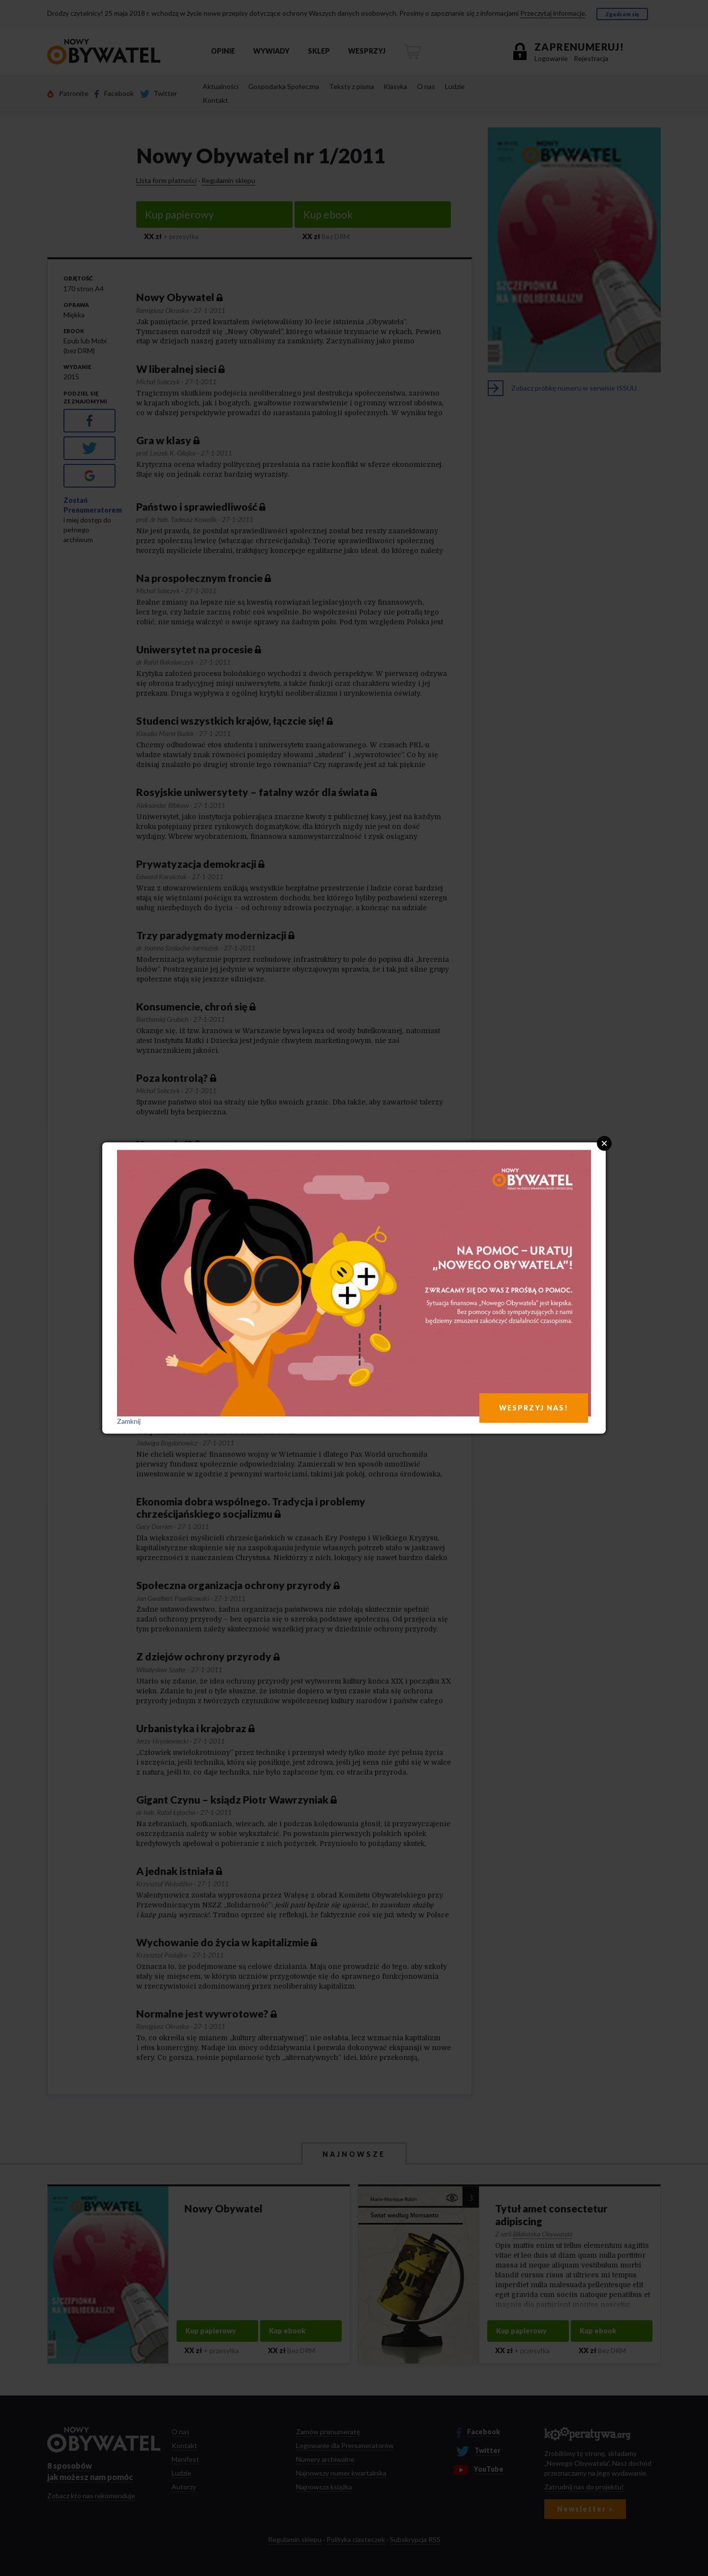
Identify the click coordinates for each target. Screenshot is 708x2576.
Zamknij (129, 1421)
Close (604, 1143)
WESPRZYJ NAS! (533, 1408)
